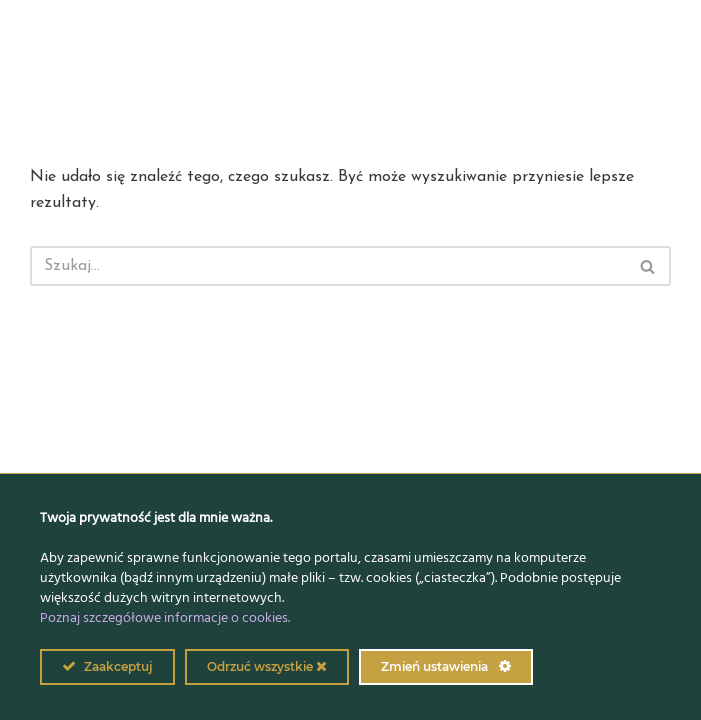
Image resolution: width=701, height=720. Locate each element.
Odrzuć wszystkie (267, 666)
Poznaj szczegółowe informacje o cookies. (165, 618)
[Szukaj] (328, 266)
